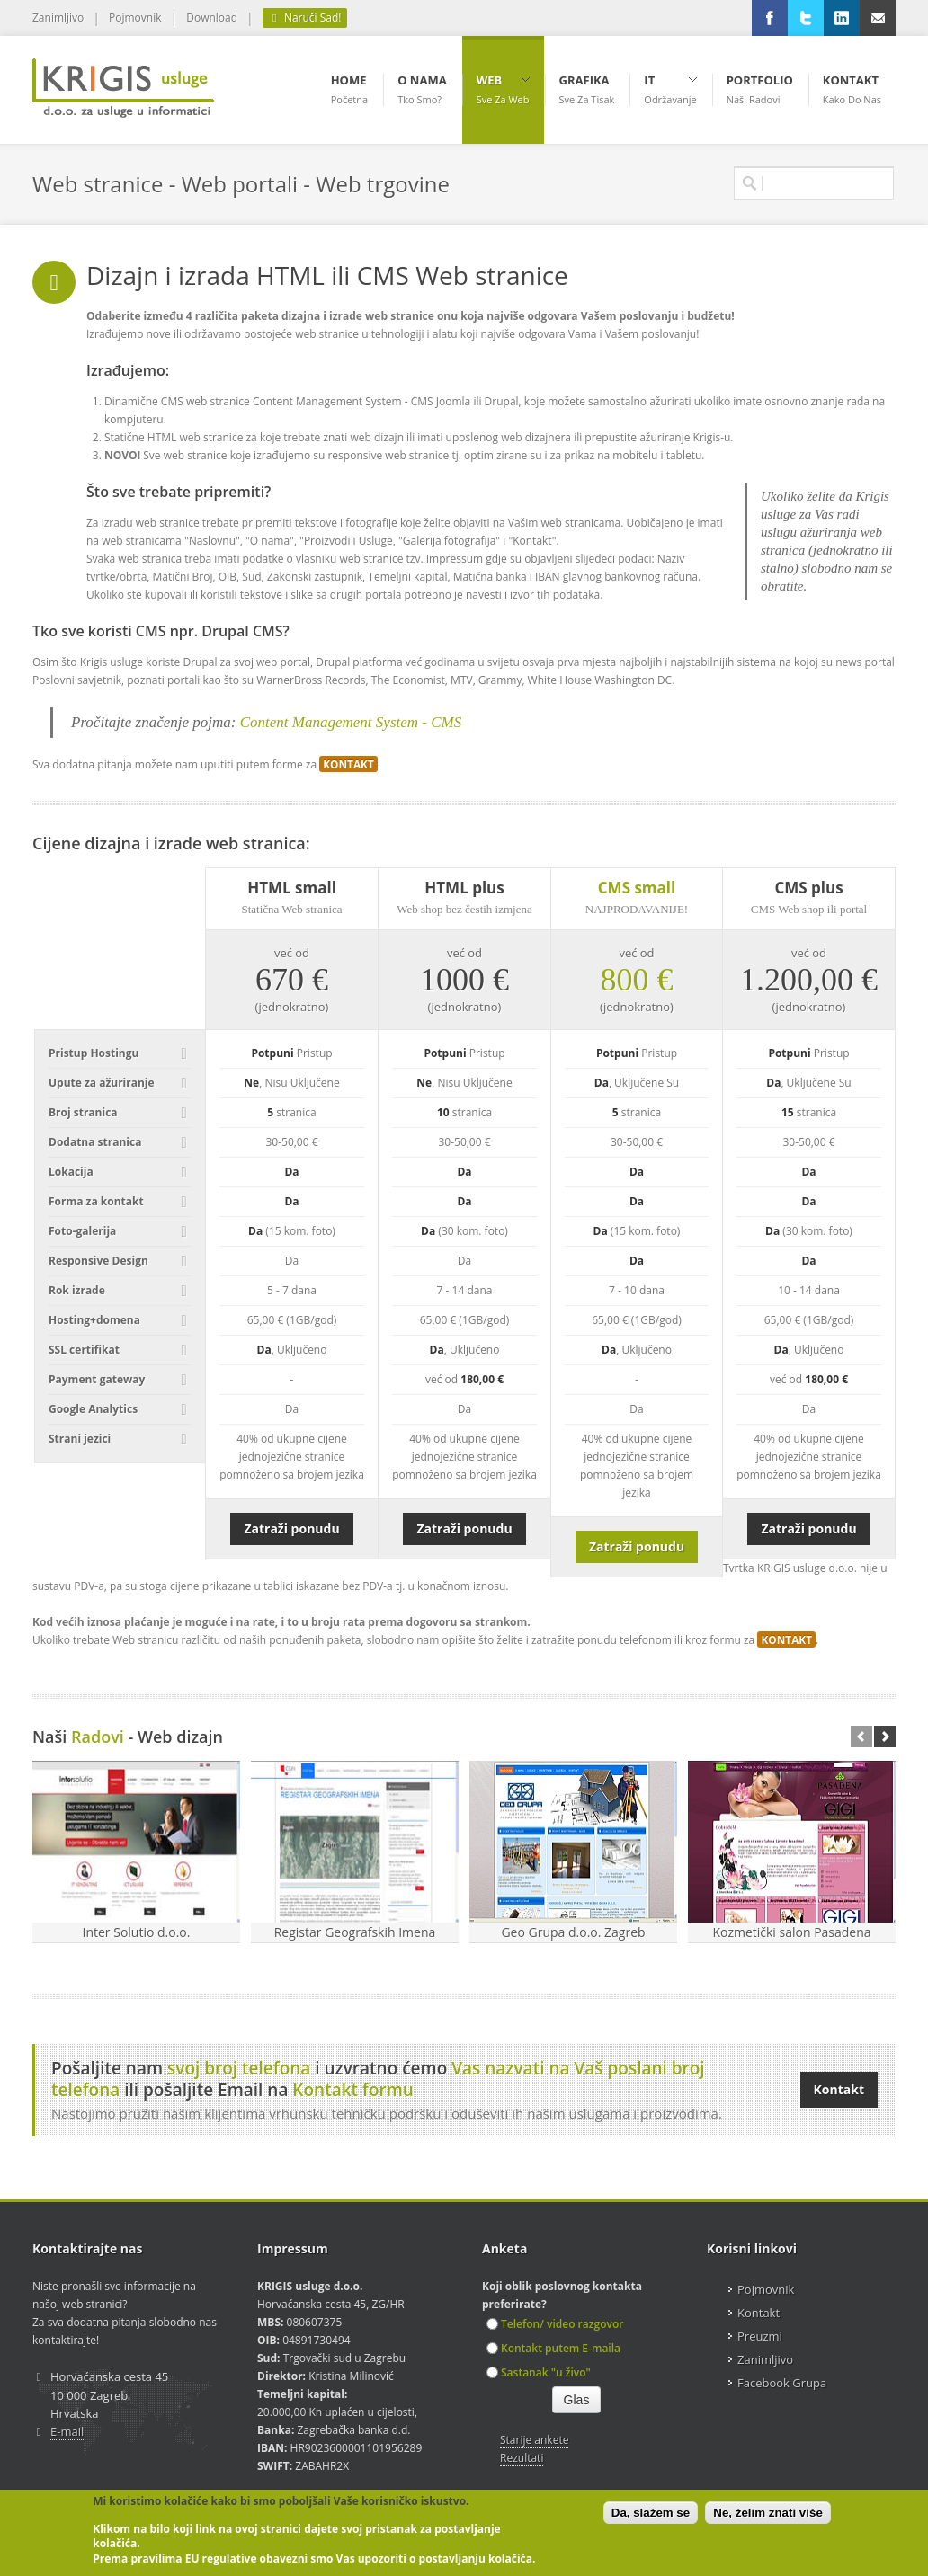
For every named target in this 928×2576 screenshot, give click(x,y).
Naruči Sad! (305, 18)
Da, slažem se (650, 2512)
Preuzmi (759, 2336)
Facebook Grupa (781, 2383)
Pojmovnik (135, 17)
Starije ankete (534, 2439)
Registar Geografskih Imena (355, 1932)
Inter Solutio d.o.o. (137, 1932)
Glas (577, 2400)
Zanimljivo (58, 17)
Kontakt (839, 2089)
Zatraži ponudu (291, 1528)
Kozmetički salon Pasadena (791, 1932)
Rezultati (521, 2457)
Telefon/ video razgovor (554, 2324)
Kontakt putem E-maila (553, 2348)
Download (211, 17)
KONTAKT (348, 764)
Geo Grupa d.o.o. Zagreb (573, 1932)
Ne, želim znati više (767, 2512)
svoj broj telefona (238, 2068)
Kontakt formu (353, 2089)
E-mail (67, 2431)
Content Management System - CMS (350, 722)
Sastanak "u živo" (538, 2372)
